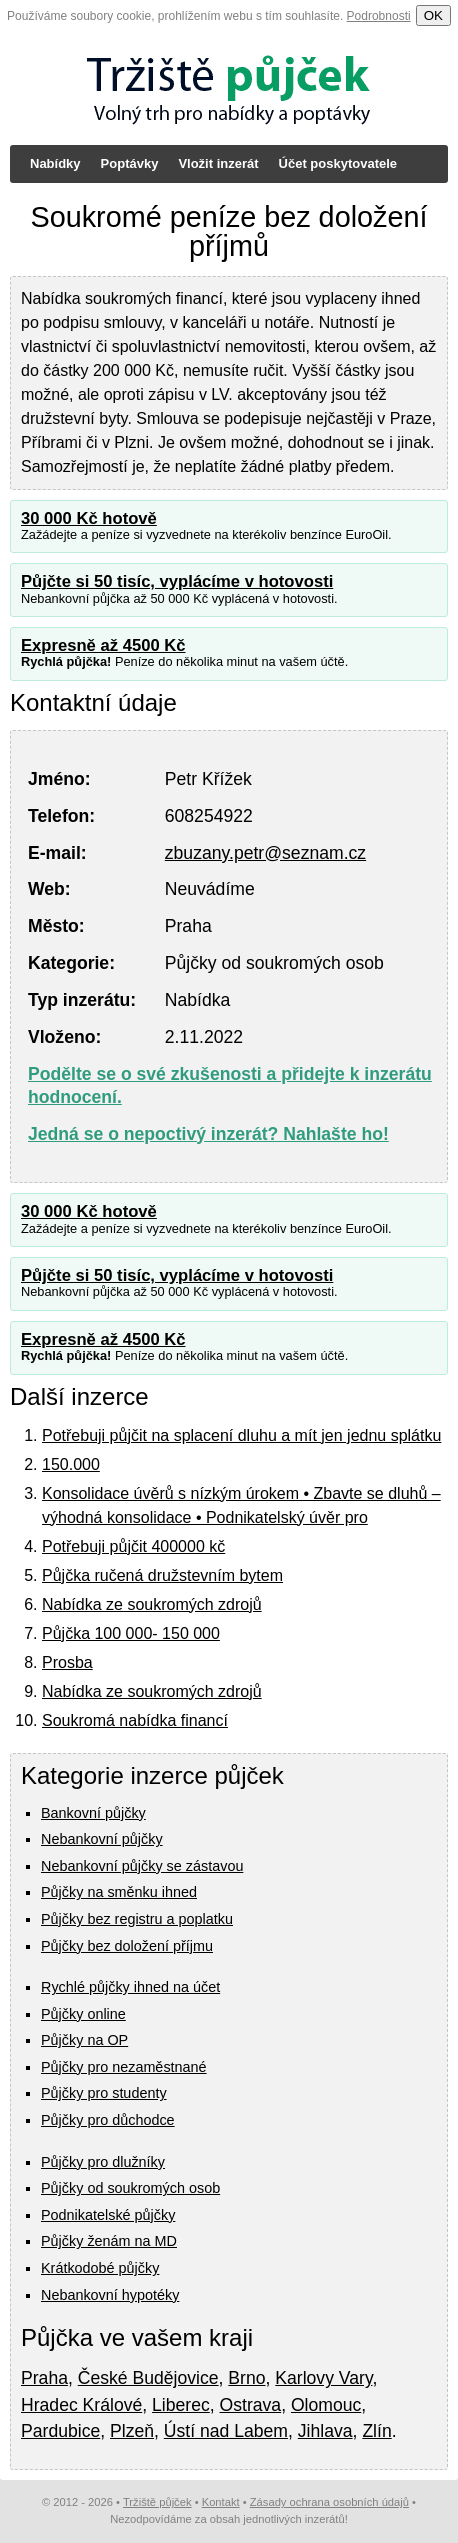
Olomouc (326, 2405)
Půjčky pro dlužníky (103, 2162)
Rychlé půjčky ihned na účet (130, 1987)
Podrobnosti (379, 16)
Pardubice (60, 2431)
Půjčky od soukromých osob (130, 2188)
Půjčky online (83, 2014)
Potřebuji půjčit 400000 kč (133, 1546)
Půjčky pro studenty (104, 2093)
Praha (44, 2378)
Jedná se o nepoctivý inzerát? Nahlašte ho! (208, 1134)
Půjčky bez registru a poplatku (137, 1919)
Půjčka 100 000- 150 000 (131, 1633)
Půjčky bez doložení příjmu (127, 1946)
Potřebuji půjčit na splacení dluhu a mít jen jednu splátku (241, 1435)
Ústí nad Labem (226, 2431)
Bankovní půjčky (93, 1813)
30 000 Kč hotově (89, 518)
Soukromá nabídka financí (135, 1720)
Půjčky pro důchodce (108, 2120)
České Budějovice (148, 2378)
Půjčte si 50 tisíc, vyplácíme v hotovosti (177, 581)
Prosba (67, 1662)
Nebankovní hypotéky (110, 2295)
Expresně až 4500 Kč (103, 645)
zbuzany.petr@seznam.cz (265, 853)
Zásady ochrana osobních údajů (329, 2502)
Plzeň (132, 2431)
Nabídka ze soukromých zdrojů (152, 1604)
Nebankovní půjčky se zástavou (142, 1866)
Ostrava (251, 2405)
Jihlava (325, 2431)
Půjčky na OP (84, 2040)
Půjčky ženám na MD (109, 2241)
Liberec (181, 2405)
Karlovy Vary (323, 2378)
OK (433, 15)
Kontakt (221, 2502)
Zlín (376, 2431)
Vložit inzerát (218, 163)
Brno (246, 2378)
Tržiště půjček (157, 2502)
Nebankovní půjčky (102, 1839)
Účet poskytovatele (338, 163)
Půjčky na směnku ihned (119, 1892)
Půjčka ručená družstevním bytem (162, 1575)
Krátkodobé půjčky (100, 2268)
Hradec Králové (81, 2405)
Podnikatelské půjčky (108, 2215)
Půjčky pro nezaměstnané (124, 2067)
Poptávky (130, 163)
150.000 (71, 1464)
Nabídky (55, 163)
